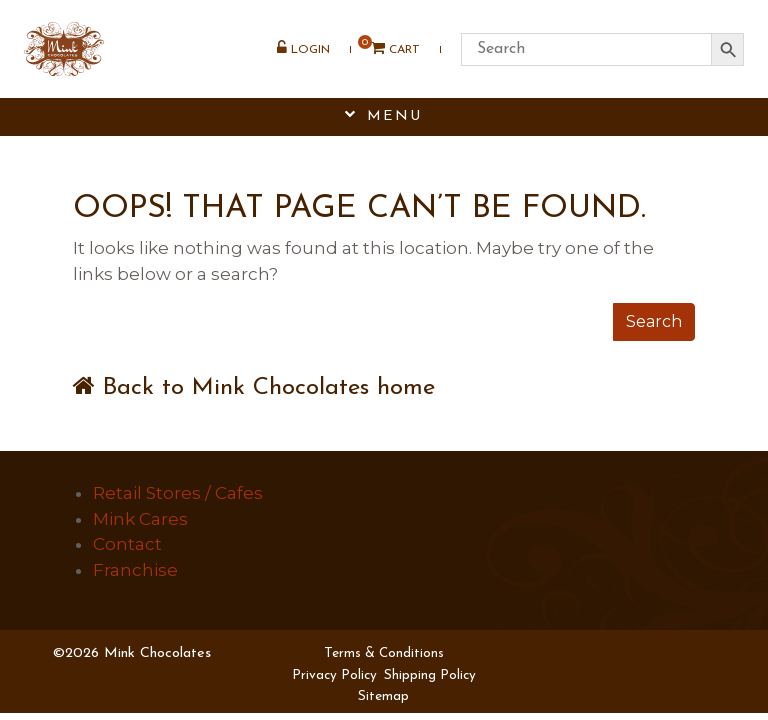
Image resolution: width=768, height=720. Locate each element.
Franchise (135, 570)
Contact (127, 544)
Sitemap (383, 696)
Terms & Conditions (384, 653)
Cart (387, 51)
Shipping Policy (430, 675)
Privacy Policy (334, 675)
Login (302, 51)
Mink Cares (140, 519)
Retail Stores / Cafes (178, 493)
